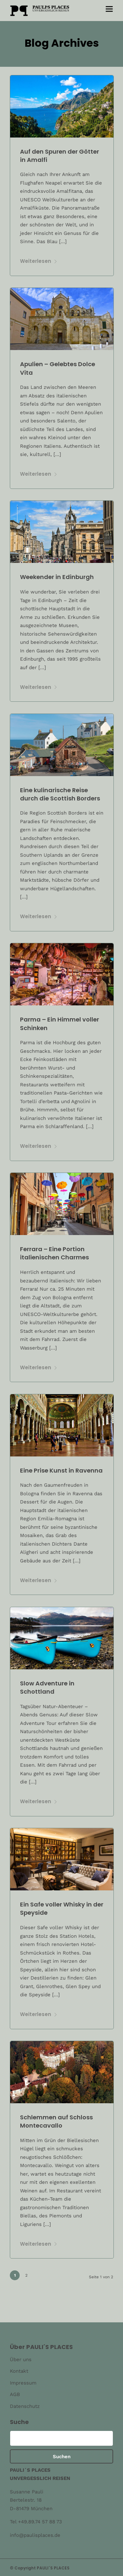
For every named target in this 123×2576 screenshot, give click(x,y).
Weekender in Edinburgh (57, 577)
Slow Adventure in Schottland (47, 1687)
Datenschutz (25, 2406)
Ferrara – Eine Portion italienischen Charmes (54, 1253)
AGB (15, 2394)
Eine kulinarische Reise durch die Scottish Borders (60, 794)
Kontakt (19, 2371)
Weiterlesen (38, 261)
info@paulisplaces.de (35, 2535)
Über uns (20, 2359)
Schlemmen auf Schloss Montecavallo (56, 2121)
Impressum (23, 2383)
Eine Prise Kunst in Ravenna (61, 1470)
